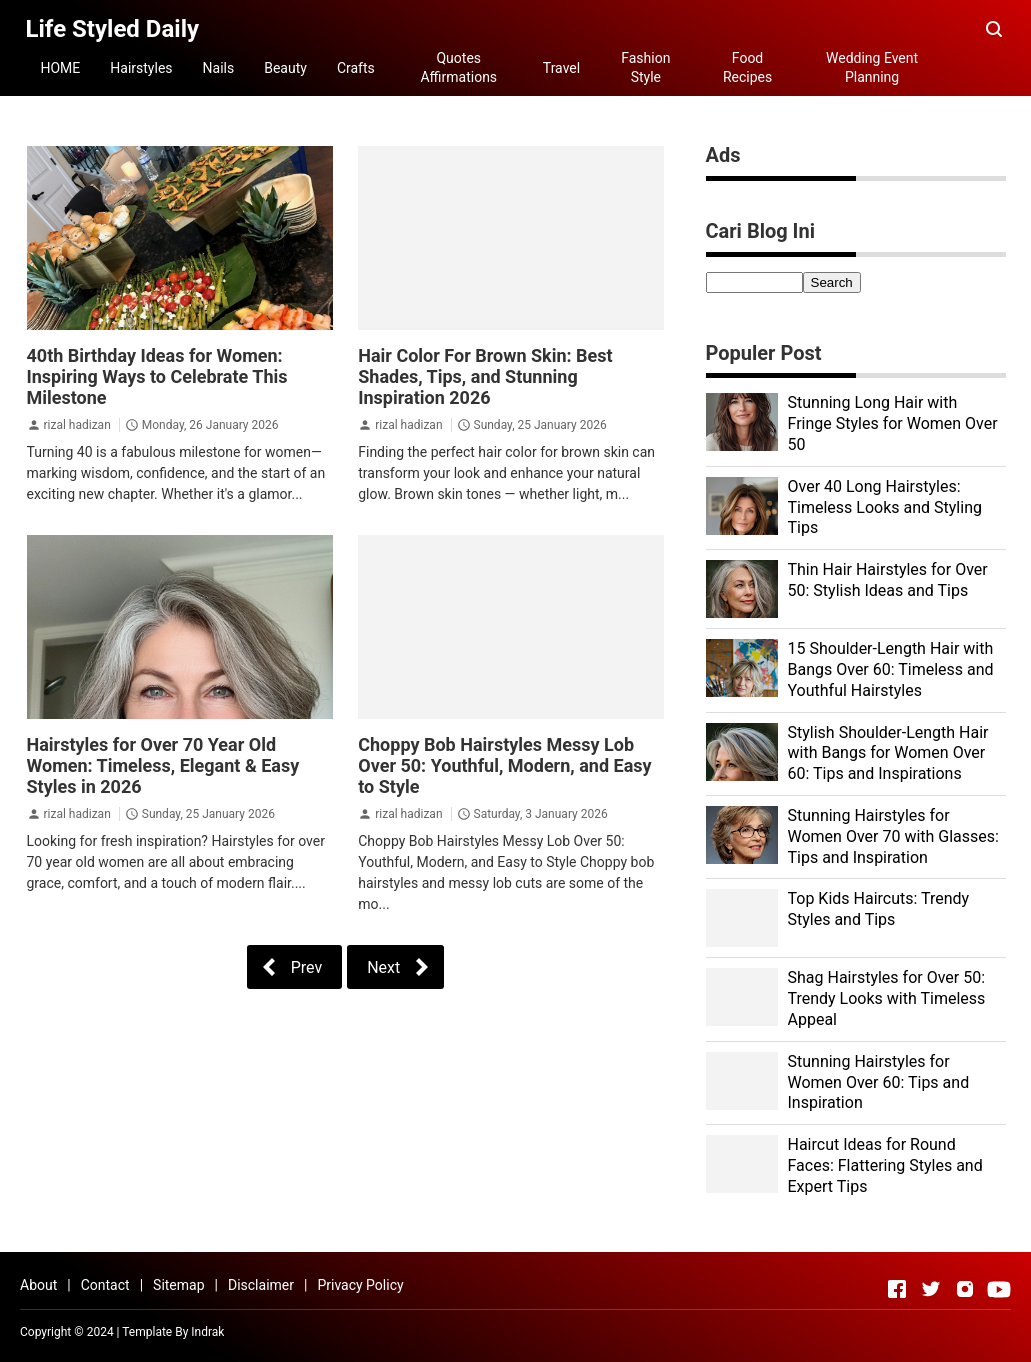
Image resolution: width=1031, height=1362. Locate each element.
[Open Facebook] (897, 1289)
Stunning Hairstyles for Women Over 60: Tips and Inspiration (879, 1082)
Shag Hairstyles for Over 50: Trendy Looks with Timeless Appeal (887, 998)
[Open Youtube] (999, 1289)
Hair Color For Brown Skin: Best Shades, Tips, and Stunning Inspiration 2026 (485, 376)
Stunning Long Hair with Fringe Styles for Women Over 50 (893, 423)
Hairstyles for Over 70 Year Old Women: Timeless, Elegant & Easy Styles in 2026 (163, 765)
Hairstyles (141, 68)
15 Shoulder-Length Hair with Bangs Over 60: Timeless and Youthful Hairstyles (891, 669)
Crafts (356, 68)
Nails (219, 68)
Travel (561, 68)
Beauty (285, 68)
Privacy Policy (360, 1285)
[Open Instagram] (965, 1289)
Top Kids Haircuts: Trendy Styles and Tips (879, 909)
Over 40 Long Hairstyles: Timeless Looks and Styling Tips (885, 507)
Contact (105, 1285)
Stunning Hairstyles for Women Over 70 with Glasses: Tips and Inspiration (893, 836)
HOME (61, 68)
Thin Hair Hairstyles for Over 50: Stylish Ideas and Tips (888, 580)
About (38, 1285)
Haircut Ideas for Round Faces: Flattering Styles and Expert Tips (885, 1165)
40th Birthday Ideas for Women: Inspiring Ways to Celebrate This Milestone (157, 376)
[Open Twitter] (931, 1289)
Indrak (207, 1332)
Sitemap (178, 1285)
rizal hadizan (76, 425)
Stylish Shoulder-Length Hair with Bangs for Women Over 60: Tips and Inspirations (888, 753)
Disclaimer (261, 1285)
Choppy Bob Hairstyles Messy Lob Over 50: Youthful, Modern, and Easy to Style (504, 765)
